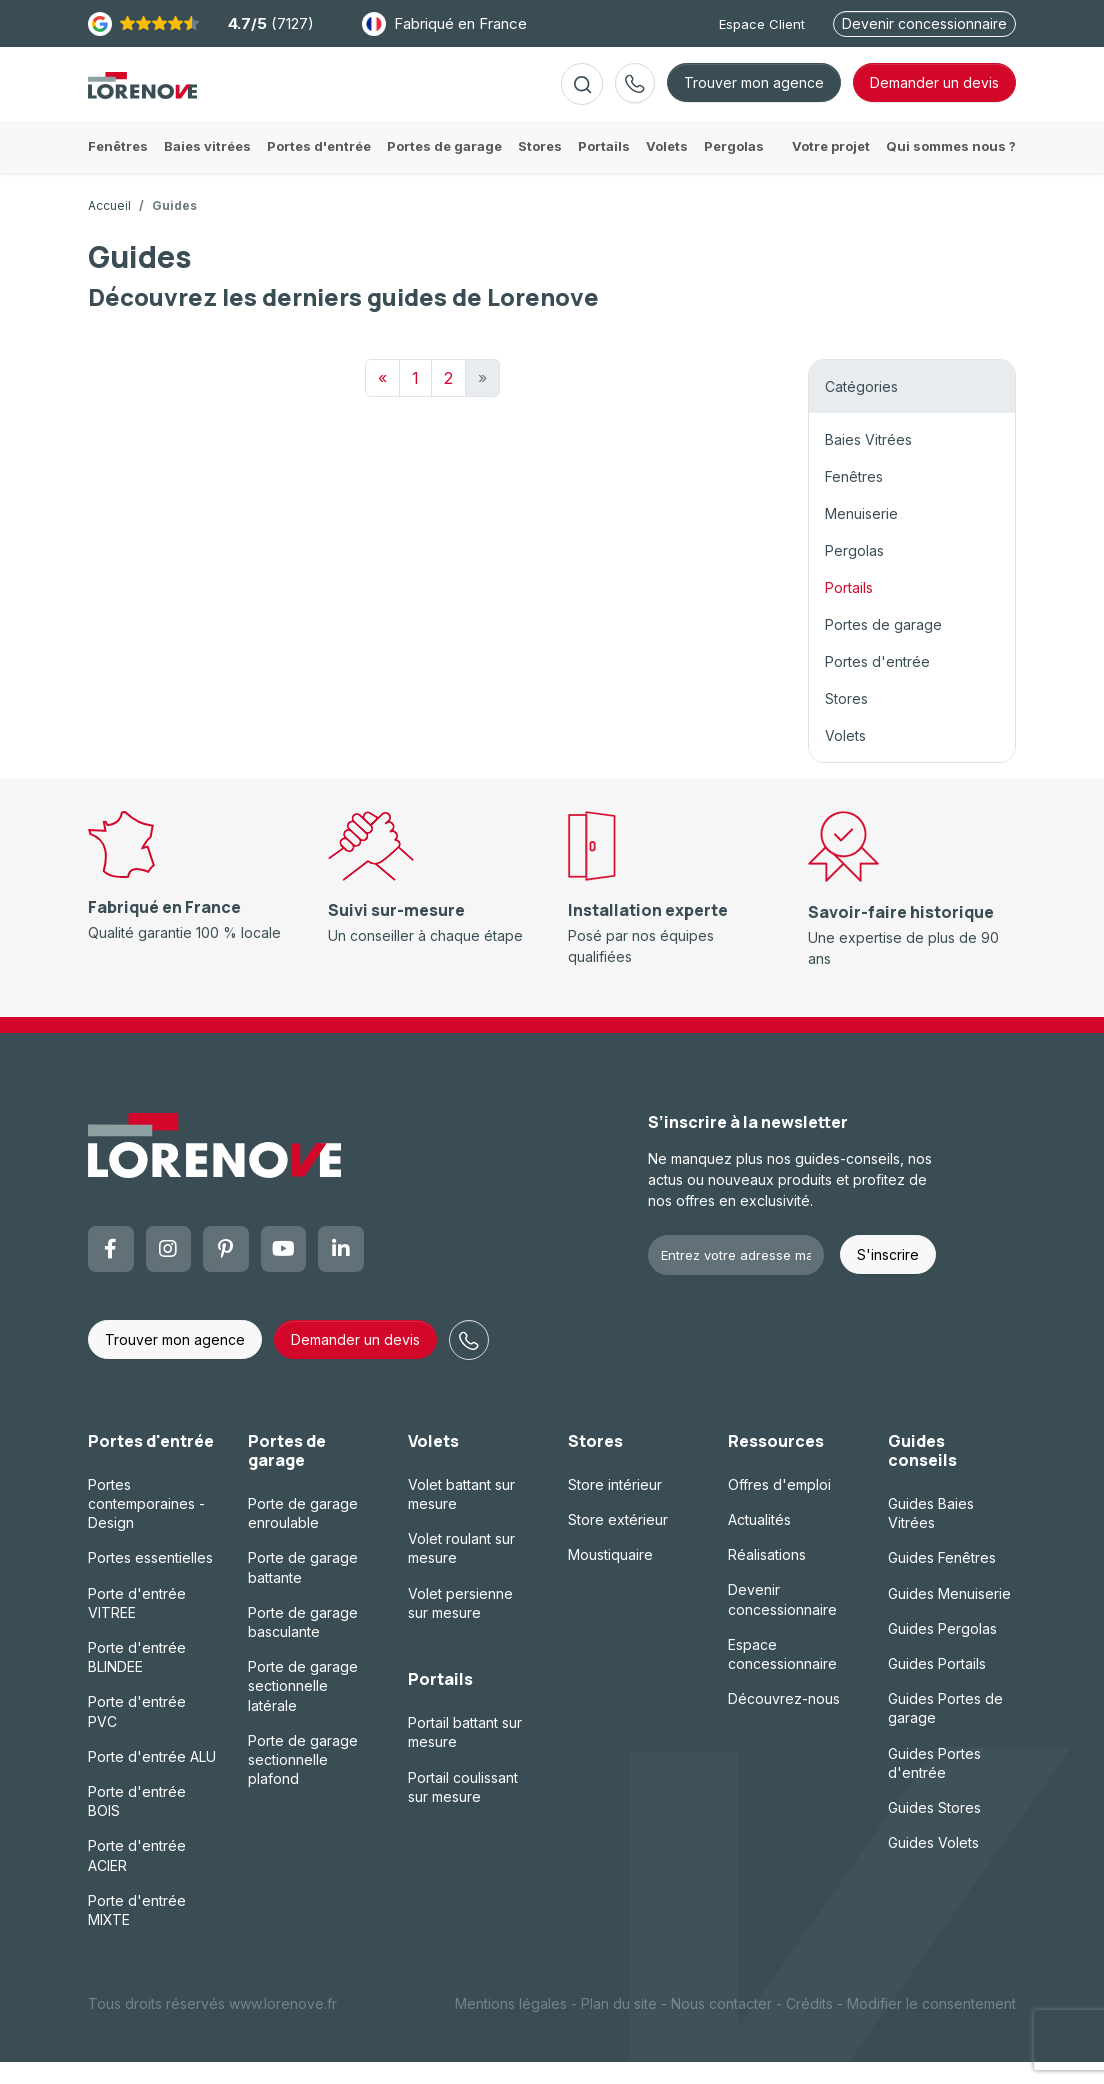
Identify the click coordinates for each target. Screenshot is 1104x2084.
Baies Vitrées (868, 461)
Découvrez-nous (784, 1720)
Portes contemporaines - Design (146, 1525)
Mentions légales (511, 2025)
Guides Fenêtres (942, 1579)
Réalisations (767, 1576)
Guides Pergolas (942, 1650)
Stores (846, 720)
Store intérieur (615, 1506)
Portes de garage (883, 646)
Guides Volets (933, 1864)
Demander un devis (355, 1361)
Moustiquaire (610, 1576)
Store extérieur (618, 1541)
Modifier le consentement (931, 2025)
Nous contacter (721, 2025)
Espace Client (762, 24)
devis (934, 93)
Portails (849, 609)
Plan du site (619, 2025)
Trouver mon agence (754, 93)
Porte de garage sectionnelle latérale (303, 1707)
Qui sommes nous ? (951, 168)
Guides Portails (937, 1685)
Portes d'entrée (877, 683)
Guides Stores (934, 1829)
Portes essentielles (150, 1579)
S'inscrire (888, 1276)
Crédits (809, 2025)
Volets (845, 757)
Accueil (109, 227)
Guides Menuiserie (949, 1615)
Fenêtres (854, 498)
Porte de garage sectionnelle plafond (303, 1781)
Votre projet (831, 168)
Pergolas (854, 572)
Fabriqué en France (444, 24)
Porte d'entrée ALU (152, 1778)
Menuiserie (861, 535)
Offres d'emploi (779, 1506)
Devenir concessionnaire (924, 23)
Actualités (759, 1541)
